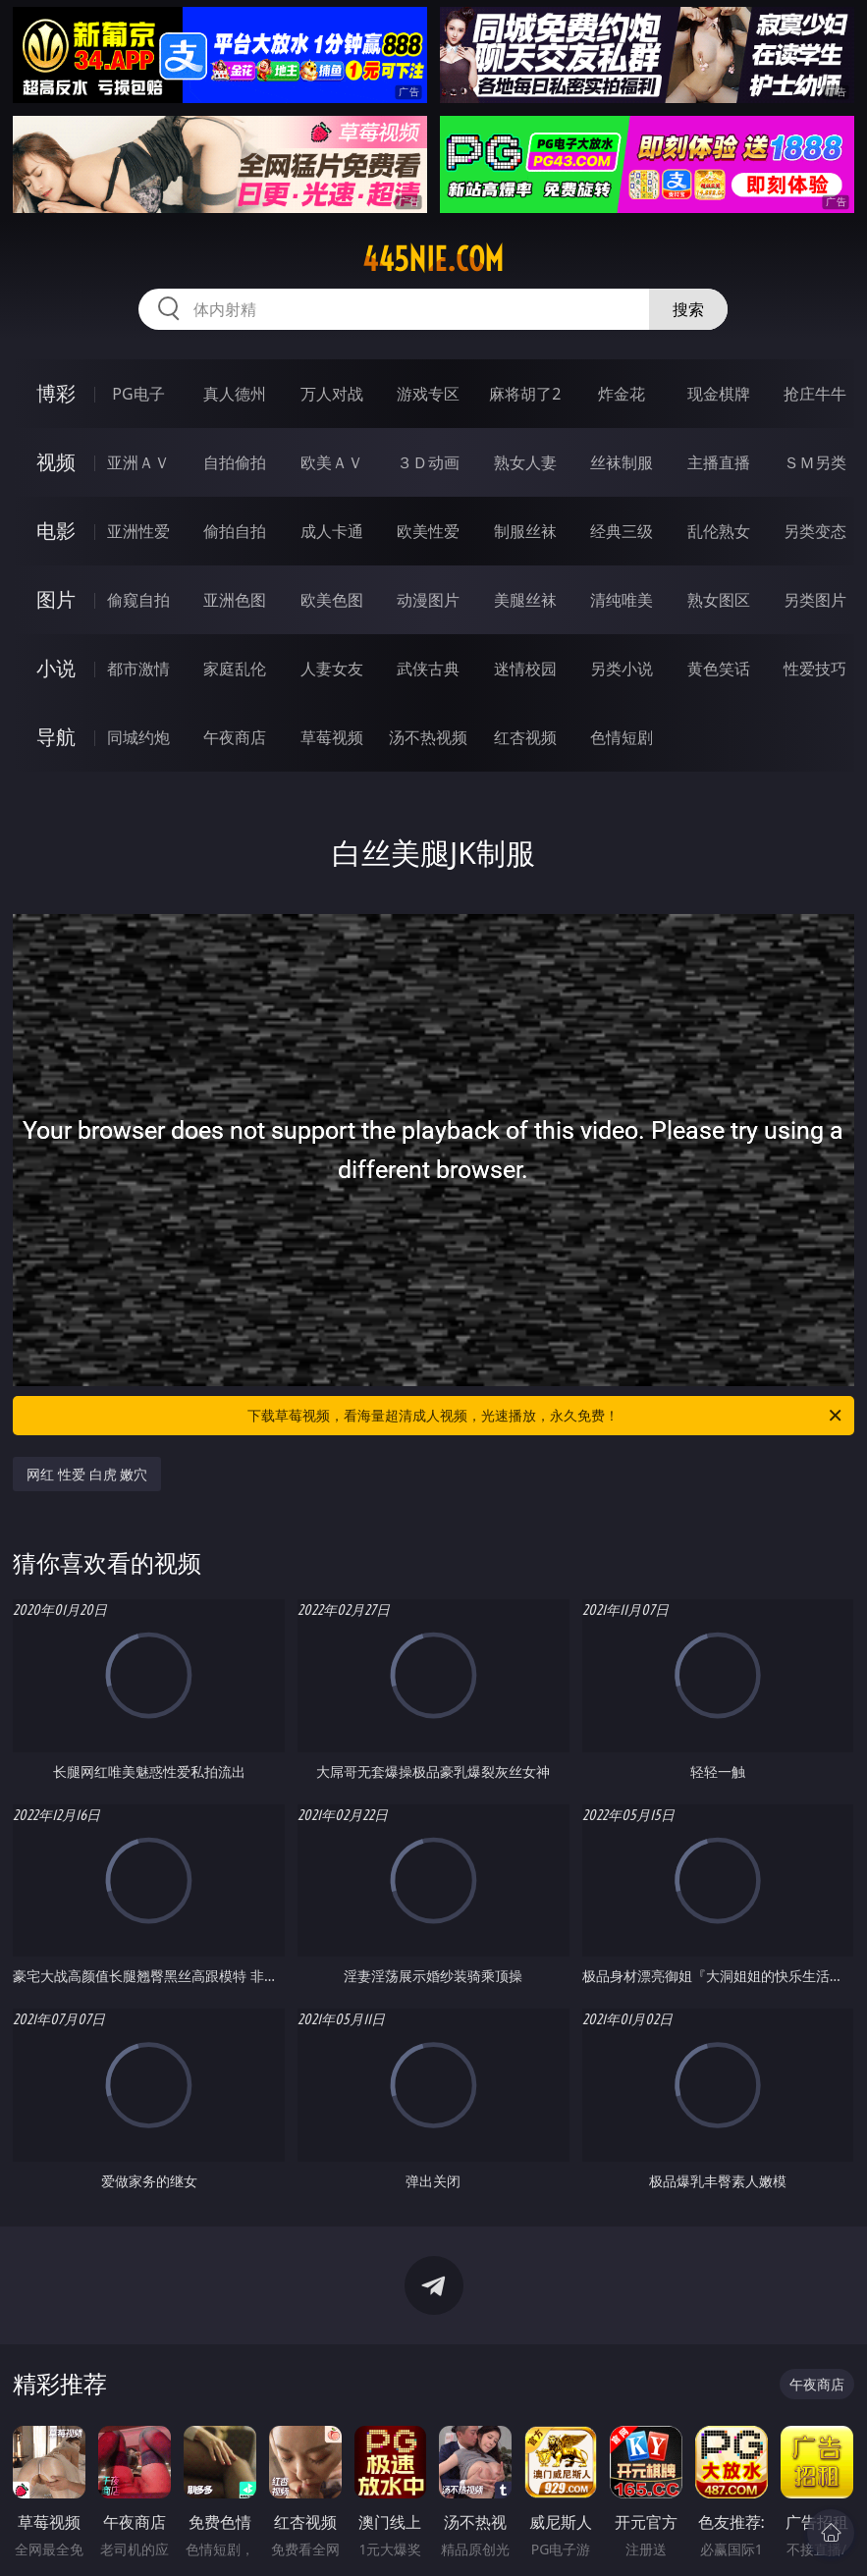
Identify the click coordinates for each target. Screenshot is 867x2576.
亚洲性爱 (138, 531)
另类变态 (815, 531)
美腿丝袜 (525, 600)
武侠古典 (428, 668)
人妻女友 (331, 668)
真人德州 (234, 393)
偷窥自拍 (138, 600)
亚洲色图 (234, 600)
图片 (56, 599)
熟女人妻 (525, 462)
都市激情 (138, 668)
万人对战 (331, 393)
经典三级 (621, 531)
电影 (56, 530)
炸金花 (621, 393)
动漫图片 (428, 600)
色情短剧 (621, 737)
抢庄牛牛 (815, 393)
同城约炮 (138, 737)
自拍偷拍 (234, 462)
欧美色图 (331, 600)
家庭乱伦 (234, 668)
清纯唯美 (621, 600)
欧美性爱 (428, 531)
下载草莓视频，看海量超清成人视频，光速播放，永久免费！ (545, 1415)
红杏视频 (525, 737)
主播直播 (718, 462)
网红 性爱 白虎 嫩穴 (87, 1474)
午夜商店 (234, 737)
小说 (56, 668)
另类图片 (815, 600)
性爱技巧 (815, 668)
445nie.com (433, 259)
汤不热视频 (428, 737)
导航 (56, 737)
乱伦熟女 (718, 531)
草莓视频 (331, 737)
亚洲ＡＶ (138, 462)
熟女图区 (718, 600)
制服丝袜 (525, 531)
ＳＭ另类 (815, 462)
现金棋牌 (718, 393)
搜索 (688, 309)
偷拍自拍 (234, 531)
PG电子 (138, 393)
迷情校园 (525, 668)
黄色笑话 (718, 668)
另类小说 (621, 668)
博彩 (56, 393)
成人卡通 (331, 531)
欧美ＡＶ (331, 462)
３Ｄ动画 (428, 462)
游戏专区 (428, 393)
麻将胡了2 (525, 393)
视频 (56, 462)
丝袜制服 (621, 462)
